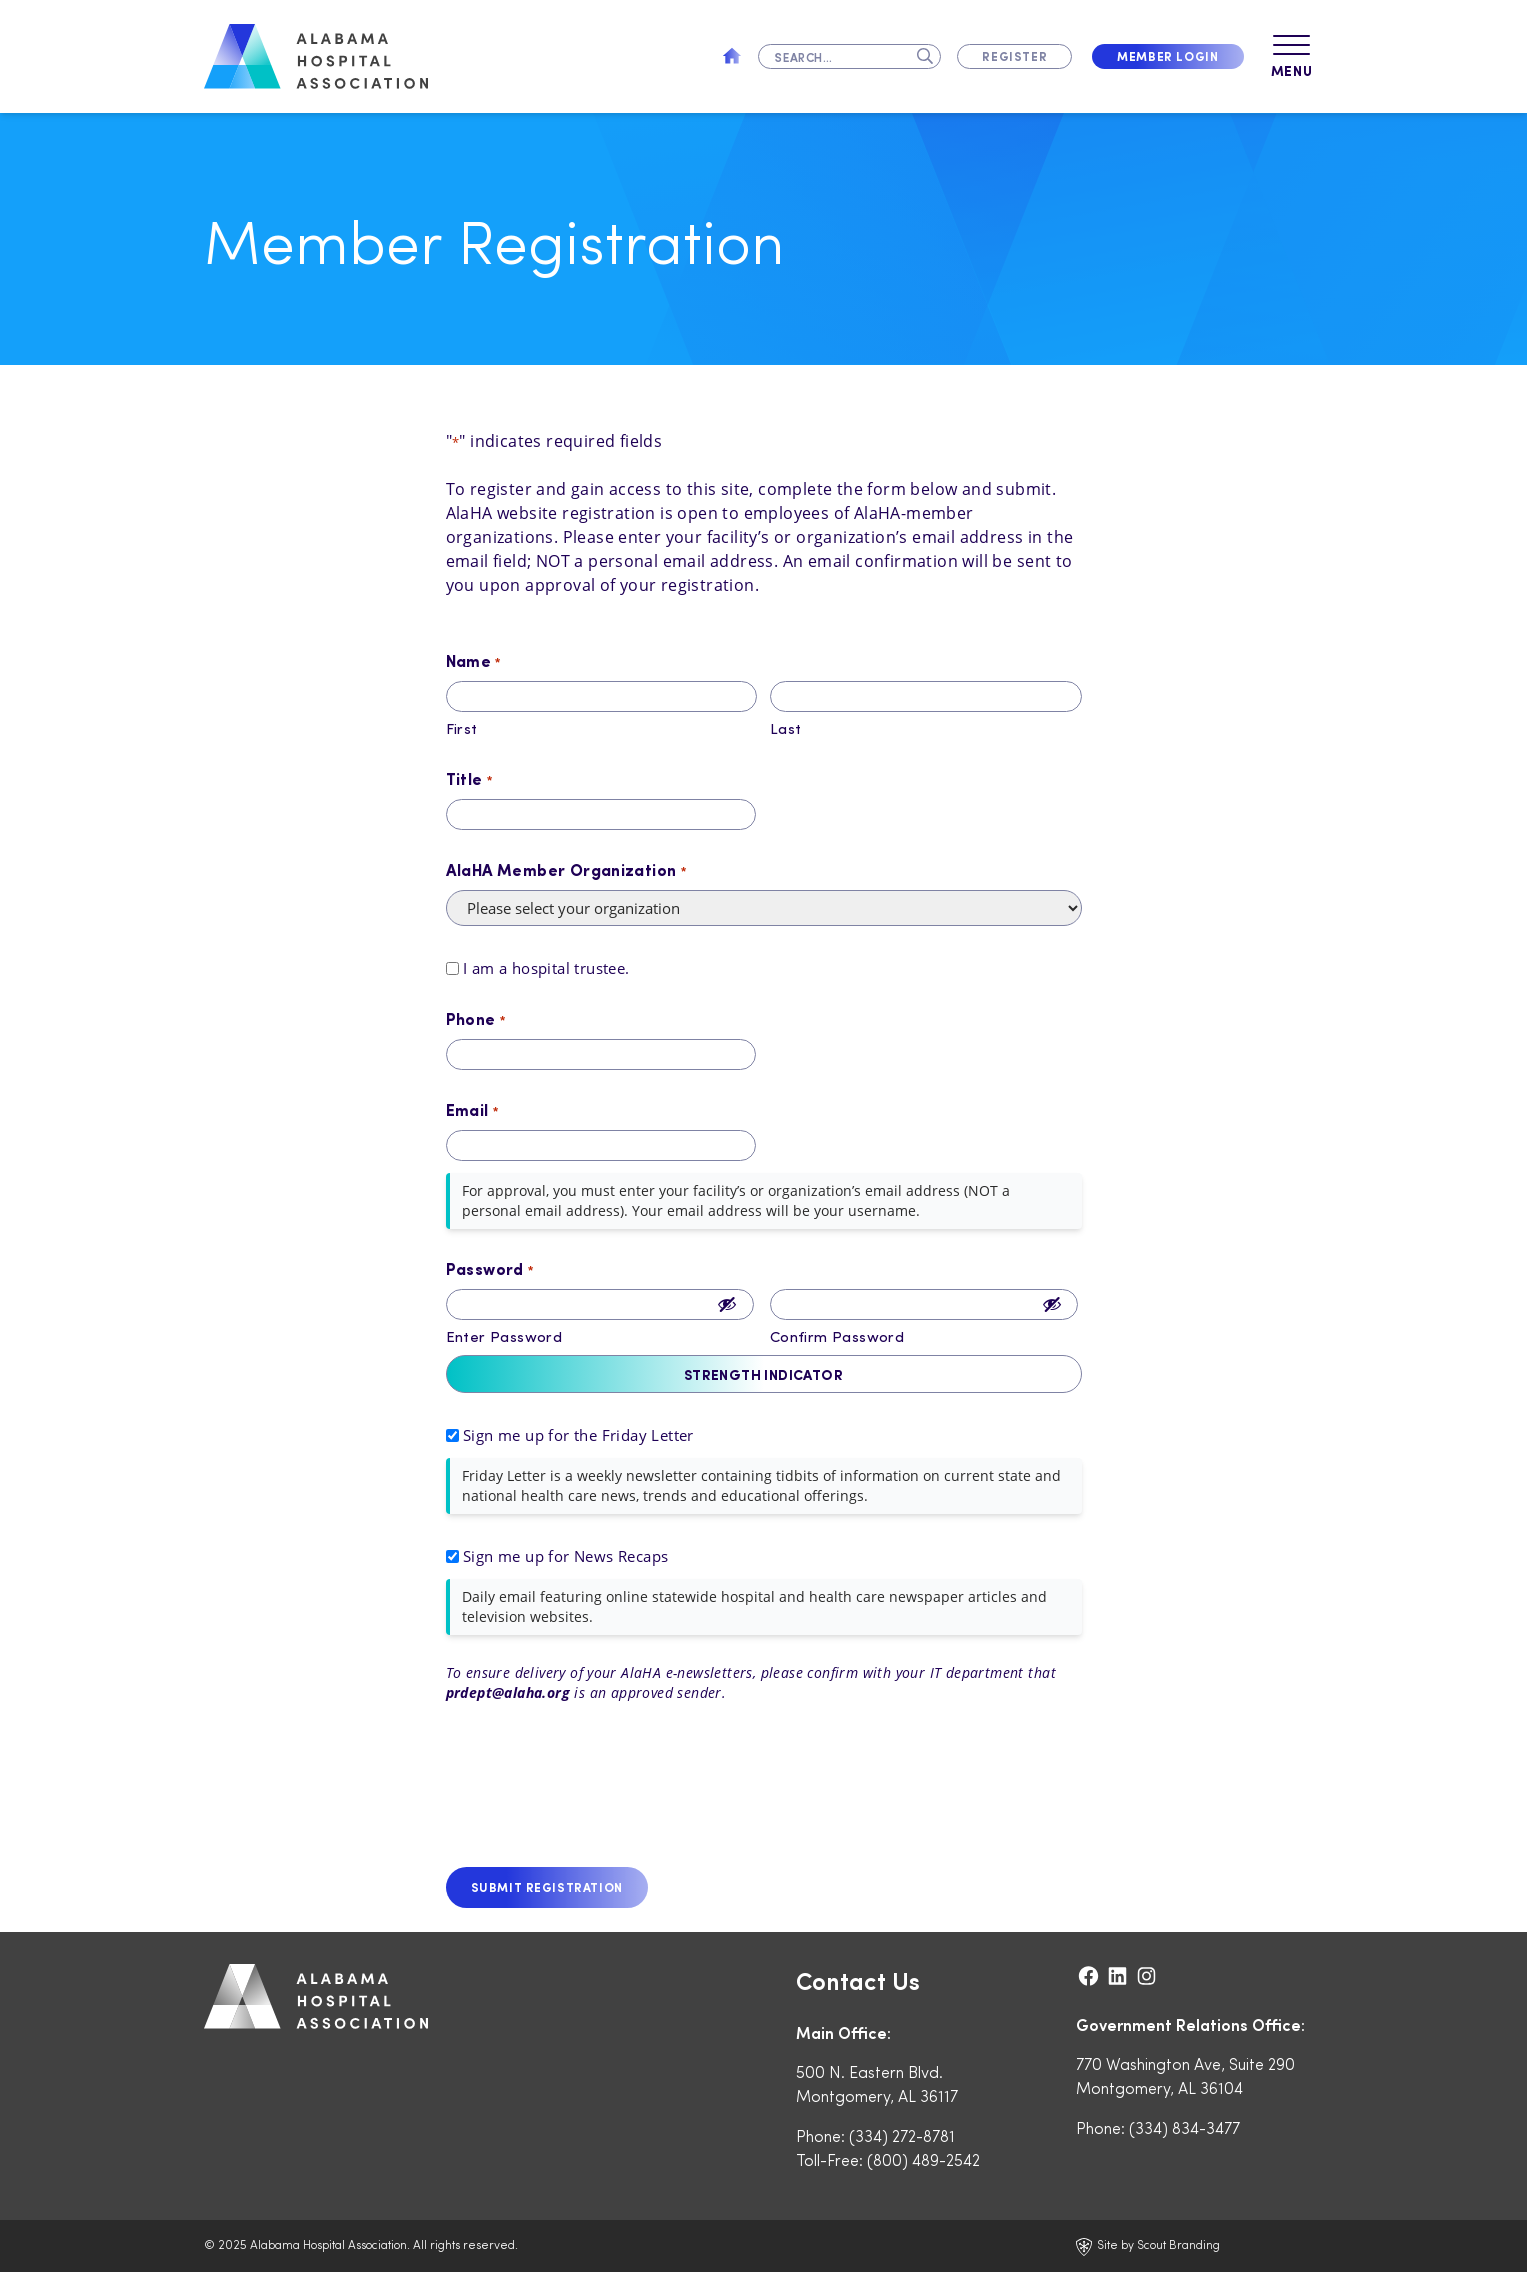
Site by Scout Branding (1148, 2246)
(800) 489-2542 (923, 2159)
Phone (476, 1019)
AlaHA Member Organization (566, 870)
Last (786, 728)
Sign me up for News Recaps (565, 1556)
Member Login (1167, 56)
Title (469, 779)
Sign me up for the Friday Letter (578, 1435)
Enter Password (504, 1336)
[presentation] (598, 1794)
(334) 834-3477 (1184, 2127)
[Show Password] (727, 1304)
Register (1014, 56)
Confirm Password (837, 1336)
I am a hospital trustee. (546, 968)
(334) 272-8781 (902, 2135)
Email (472, 1110)
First (462, 728)
